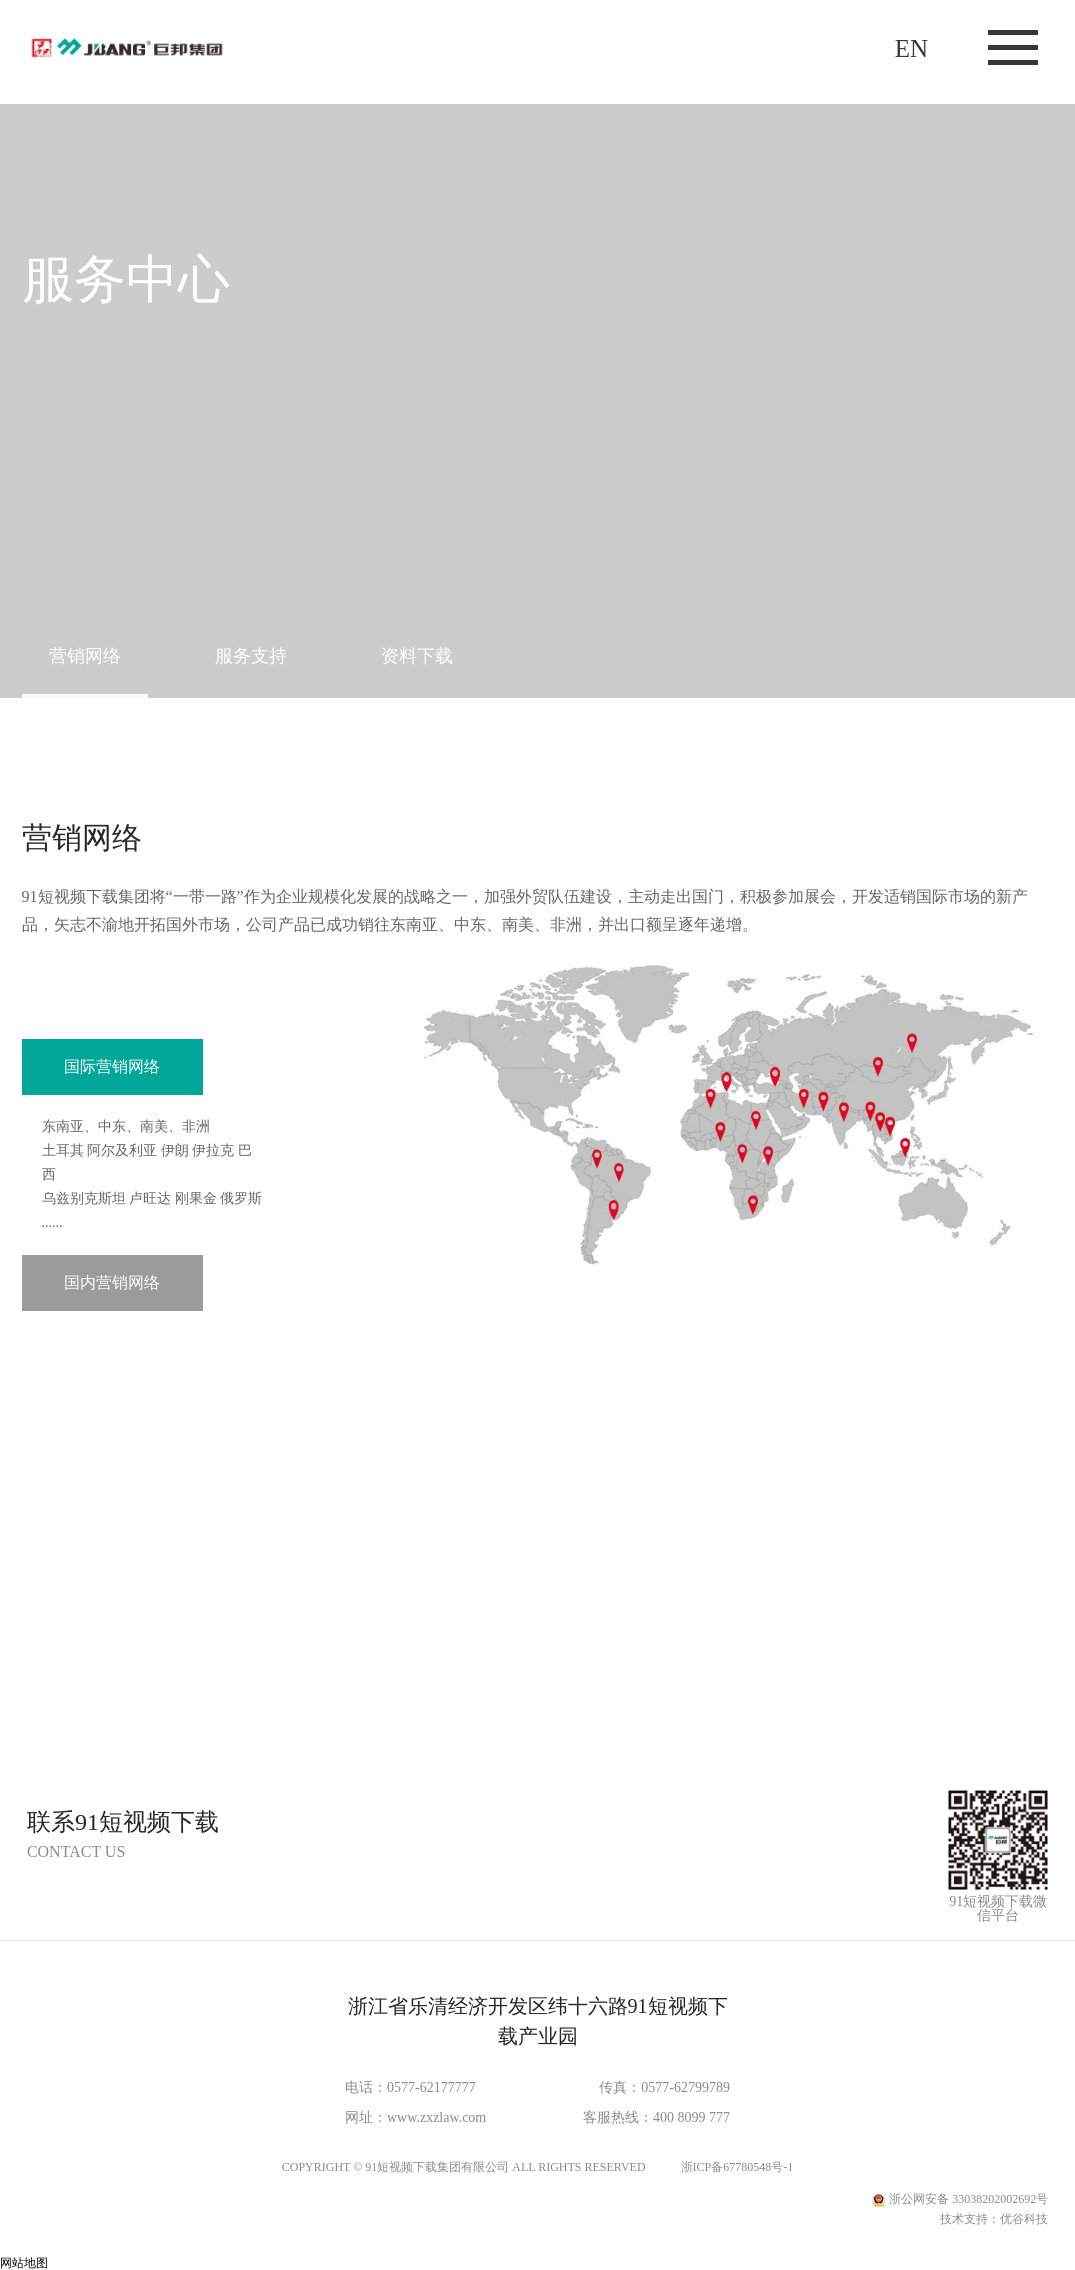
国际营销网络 (112, 1066)
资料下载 (417, 656)
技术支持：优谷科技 (994, 2219)
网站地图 (24, 2263)
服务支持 (251, 656)
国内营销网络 (112, 1282)
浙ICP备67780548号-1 (737, 2167)
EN (911, 48)
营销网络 (85, 656)
